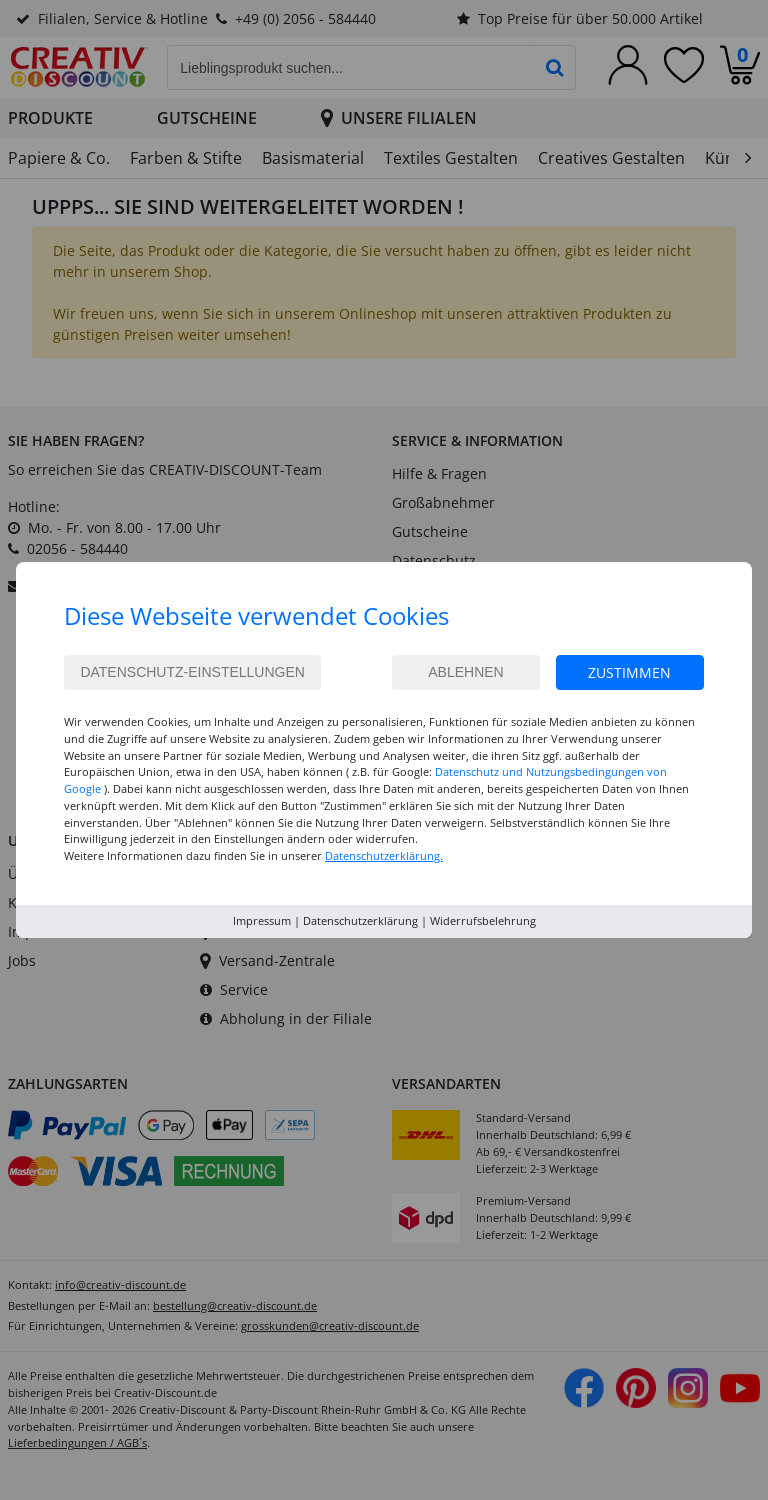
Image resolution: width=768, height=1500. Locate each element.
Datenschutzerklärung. (384, 855)
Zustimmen (629, 672)
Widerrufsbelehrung (483, 920)
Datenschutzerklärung (360, 920)
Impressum (262, 920)
